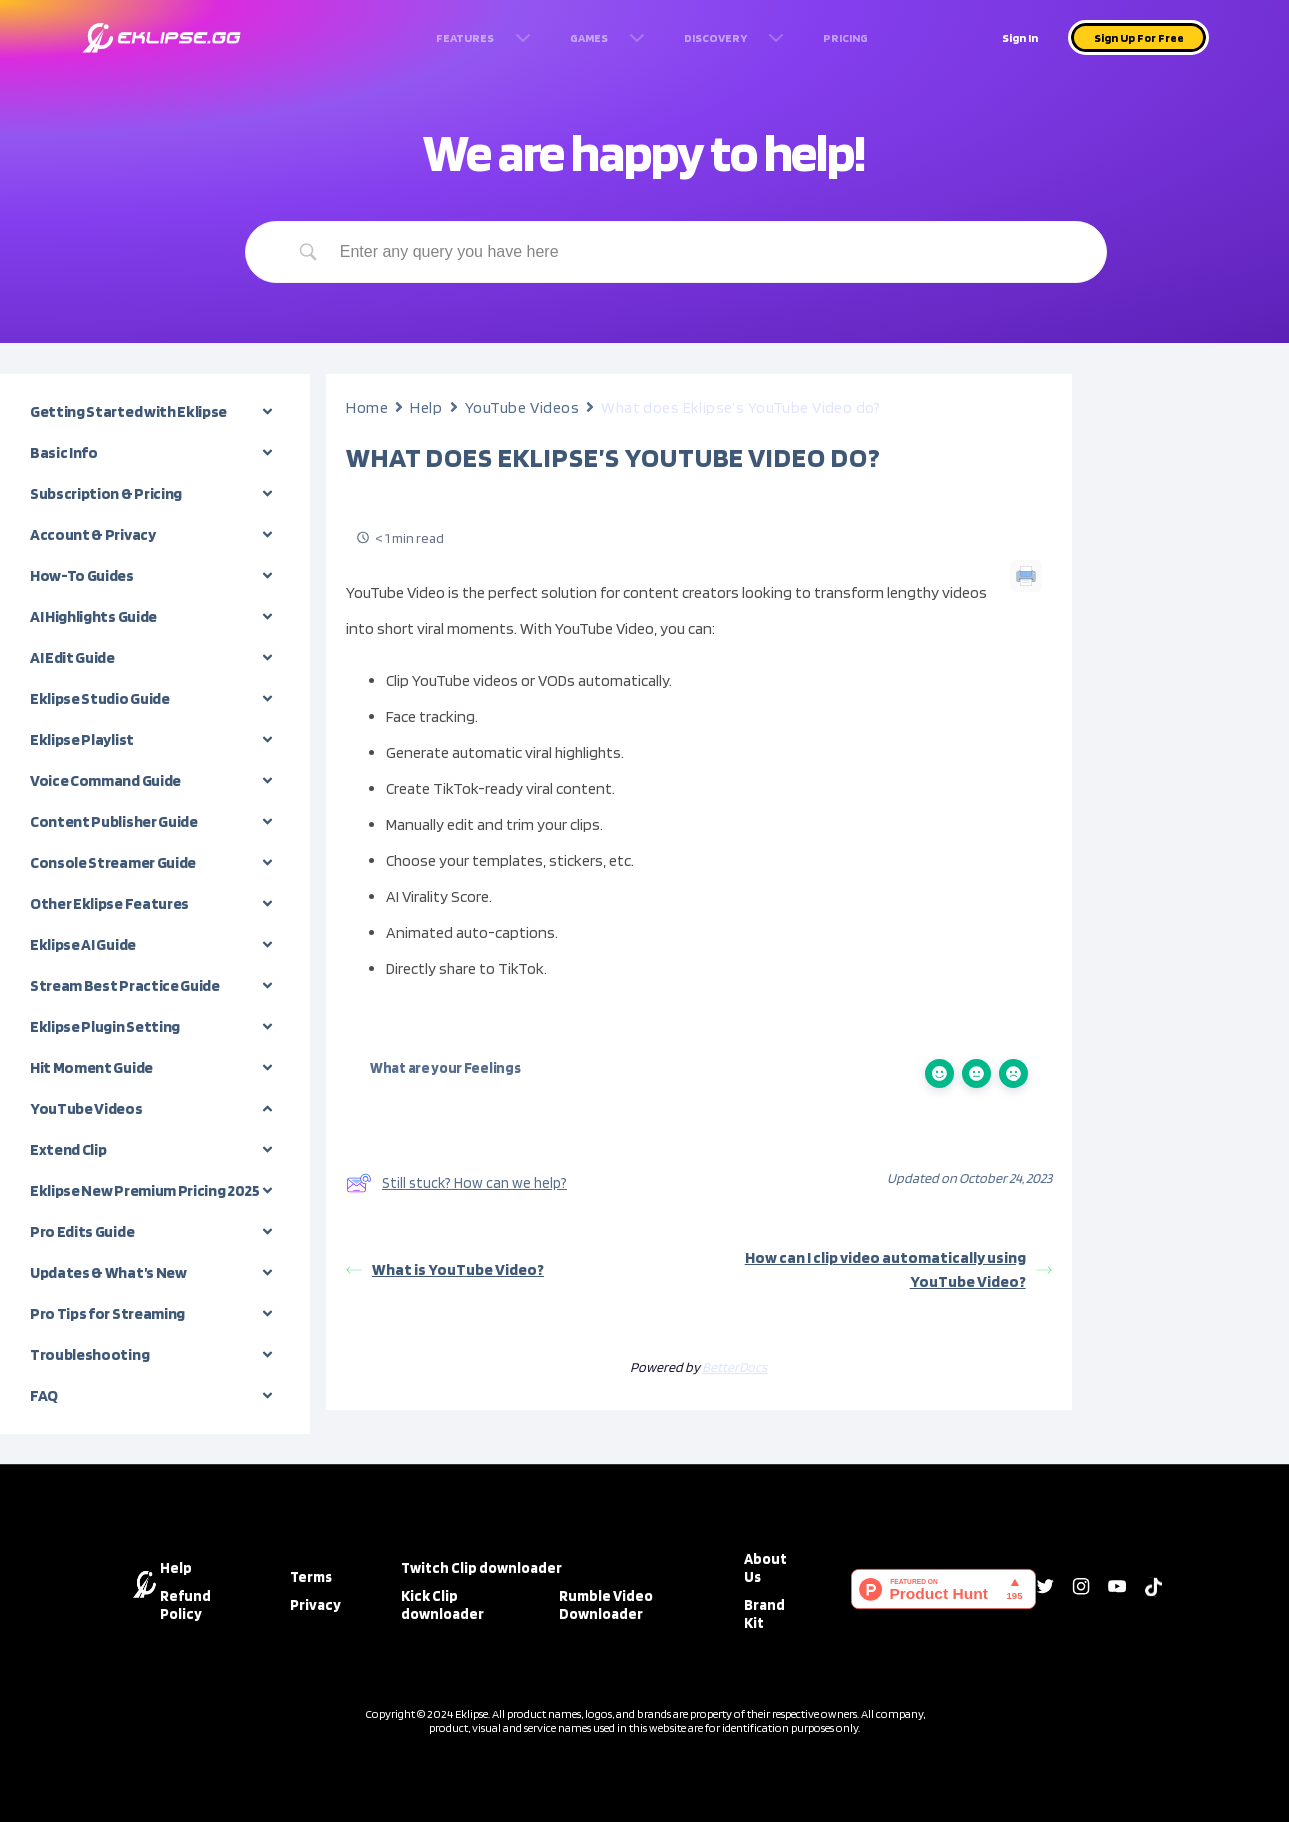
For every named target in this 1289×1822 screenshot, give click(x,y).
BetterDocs (734, 1367)
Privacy (315, 1605)
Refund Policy (185, 1605)
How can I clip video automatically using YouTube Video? (898, 1269)
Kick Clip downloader (442, 1605)
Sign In (1020, 37)
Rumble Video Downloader (606, 1605)
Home (367, 407)
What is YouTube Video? (445, 1269)
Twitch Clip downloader (481, 1568)
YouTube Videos (522, 407)
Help (426, 407)
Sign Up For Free (1139, 37)
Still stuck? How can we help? (456, 1183)
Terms (311, 1577)
